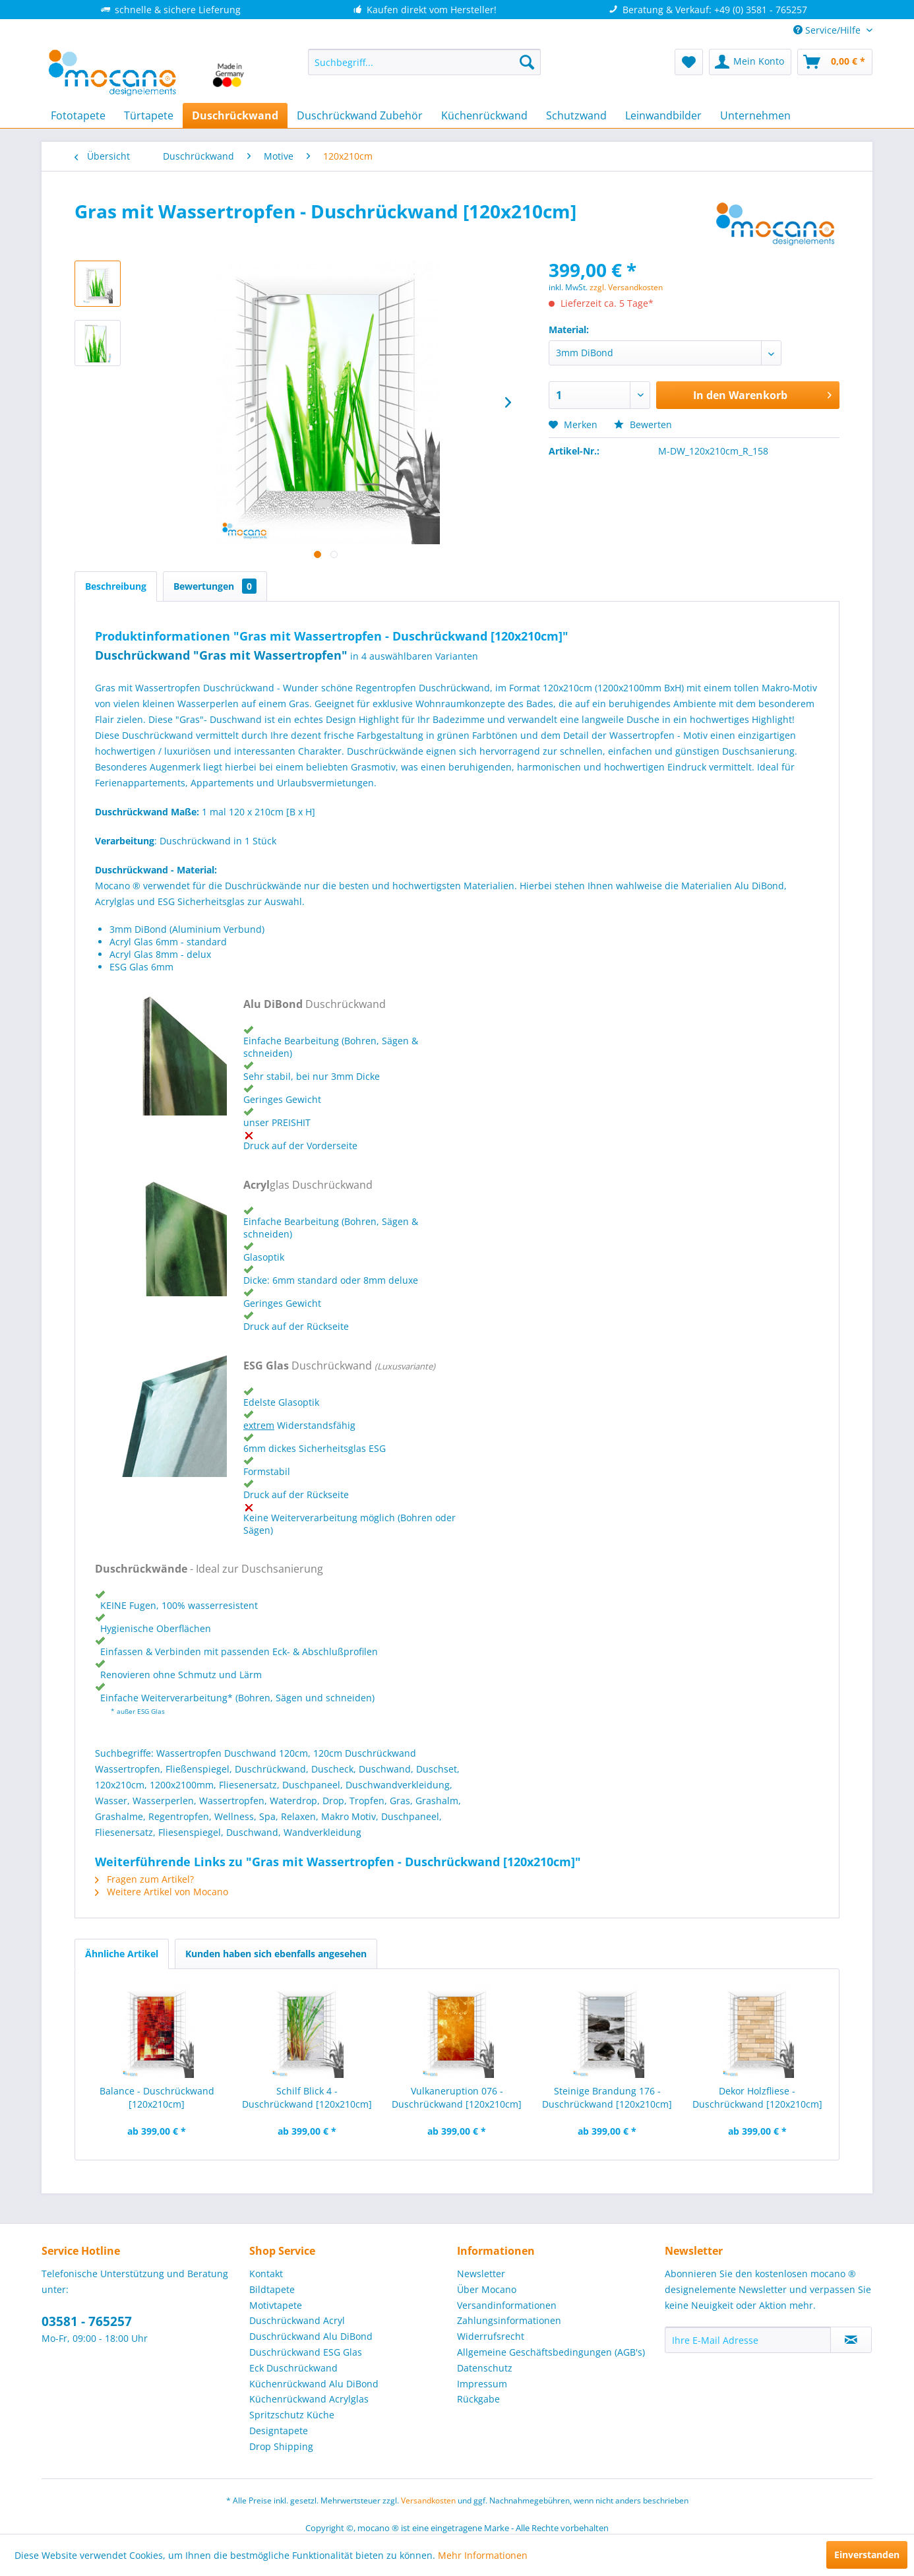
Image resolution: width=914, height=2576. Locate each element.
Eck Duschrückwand (293, 2368)
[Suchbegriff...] (424, 62)
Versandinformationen (507, 2305)
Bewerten (643, 424)
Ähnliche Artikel (121, 1953)
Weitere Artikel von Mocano (161, 1891)
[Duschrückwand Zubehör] (360, 115)
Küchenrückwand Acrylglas (309, 2399)
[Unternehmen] (755, 115)
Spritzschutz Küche (291, 2414)
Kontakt (266, 2273)
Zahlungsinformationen (509, 2320)
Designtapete (278, 2430)
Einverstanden (866, 2554)
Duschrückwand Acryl (297, 2320)
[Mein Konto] (750, 62)
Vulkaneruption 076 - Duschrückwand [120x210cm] (457, 2097)
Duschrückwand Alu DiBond (311, 2336)
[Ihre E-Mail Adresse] (748, 2340)
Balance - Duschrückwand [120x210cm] (157, 2097)
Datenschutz (484, 2368)
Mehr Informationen (483, 2555)
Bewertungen (215, 586)
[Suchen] (527, 62)
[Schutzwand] (576, 115)
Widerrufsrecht (490, 2336)
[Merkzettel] (689, 62)
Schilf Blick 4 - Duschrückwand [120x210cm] (307, 2097)
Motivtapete (275, 2305)
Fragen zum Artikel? (144, 1879)
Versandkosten (428, 2500)
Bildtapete (272, 2289)
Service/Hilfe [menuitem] (828, 30)
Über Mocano (486, 2289)
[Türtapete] (149, 115)
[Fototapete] (78, 115)
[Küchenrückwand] (484, 115)
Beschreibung (115, 586)
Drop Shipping (281, 2446)
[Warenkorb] (834, 62)
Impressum (482, 2383)
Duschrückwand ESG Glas (305, 2352)
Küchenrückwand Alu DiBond (314, 2383)
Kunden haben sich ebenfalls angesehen (276, 1953)
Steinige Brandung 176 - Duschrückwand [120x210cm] (607, 2097)
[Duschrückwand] (235, 115)
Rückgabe (478, 2399)
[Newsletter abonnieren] (851, 2340)
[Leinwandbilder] (663, 115)
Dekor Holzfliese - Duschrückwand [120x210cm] (757, 2097)
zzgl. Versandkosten (626, 287)
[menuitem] (424, 62)
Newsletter (481, 2273)
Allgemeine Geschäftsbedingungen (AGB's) (551, 2352)
